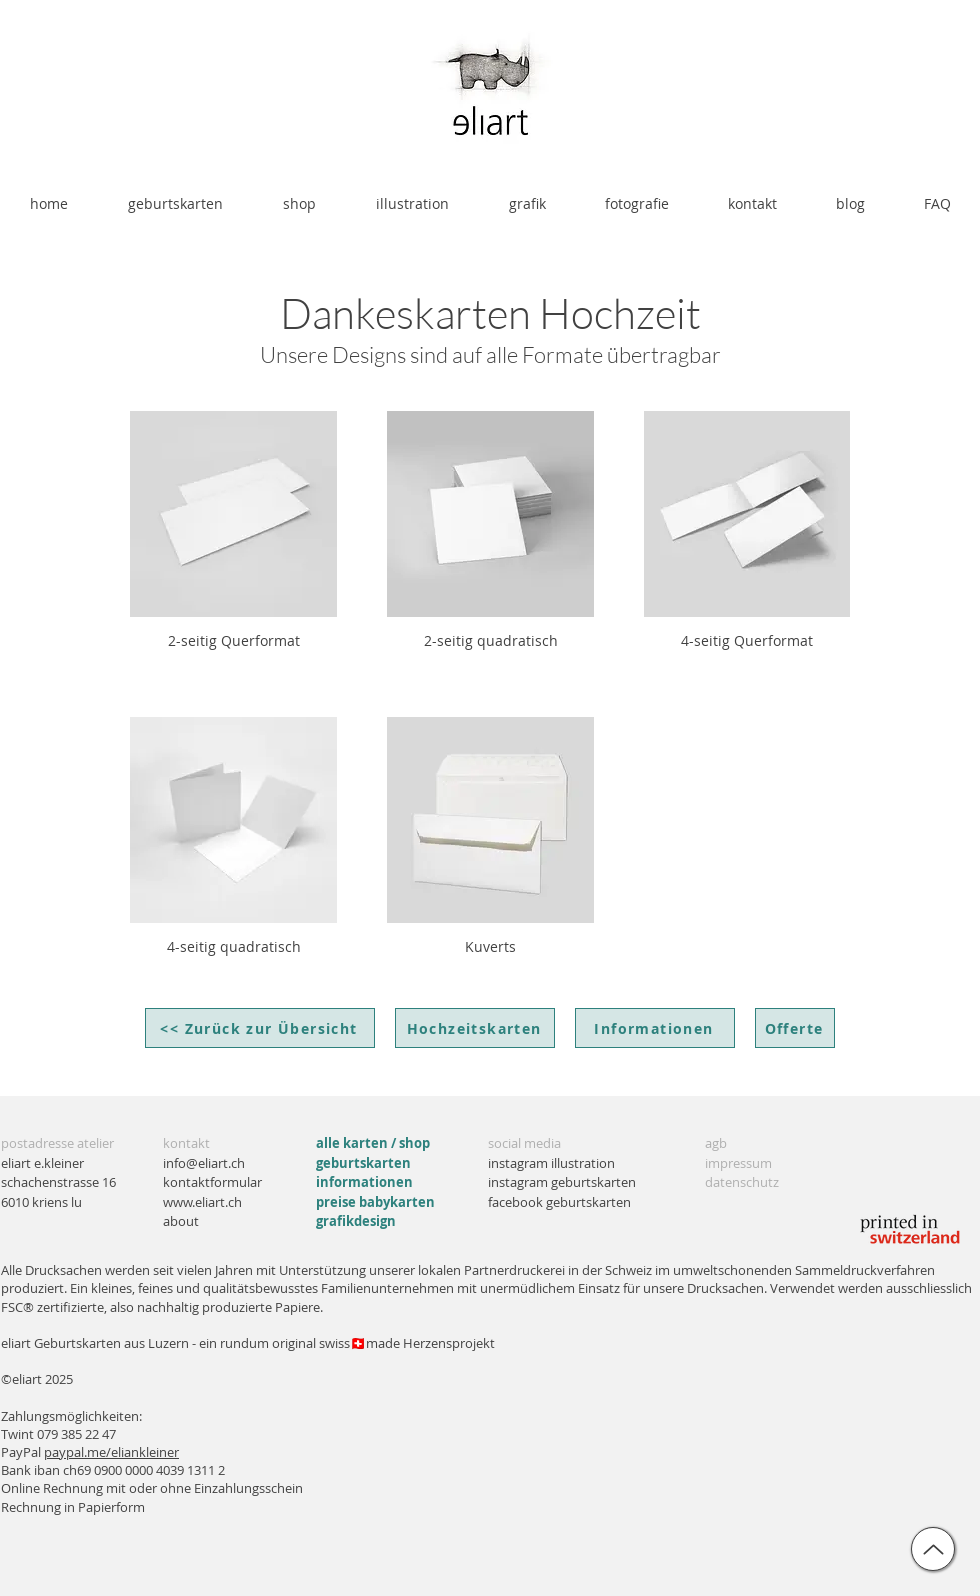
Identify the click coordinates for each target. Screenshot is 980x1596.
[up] (933, 1549)
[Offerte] (795, 1028)
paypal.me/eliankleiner (111, 1452)
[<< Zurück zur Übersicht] (260, 1028)
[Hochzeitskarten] (475, 1028)
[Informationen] (655, 1028)
